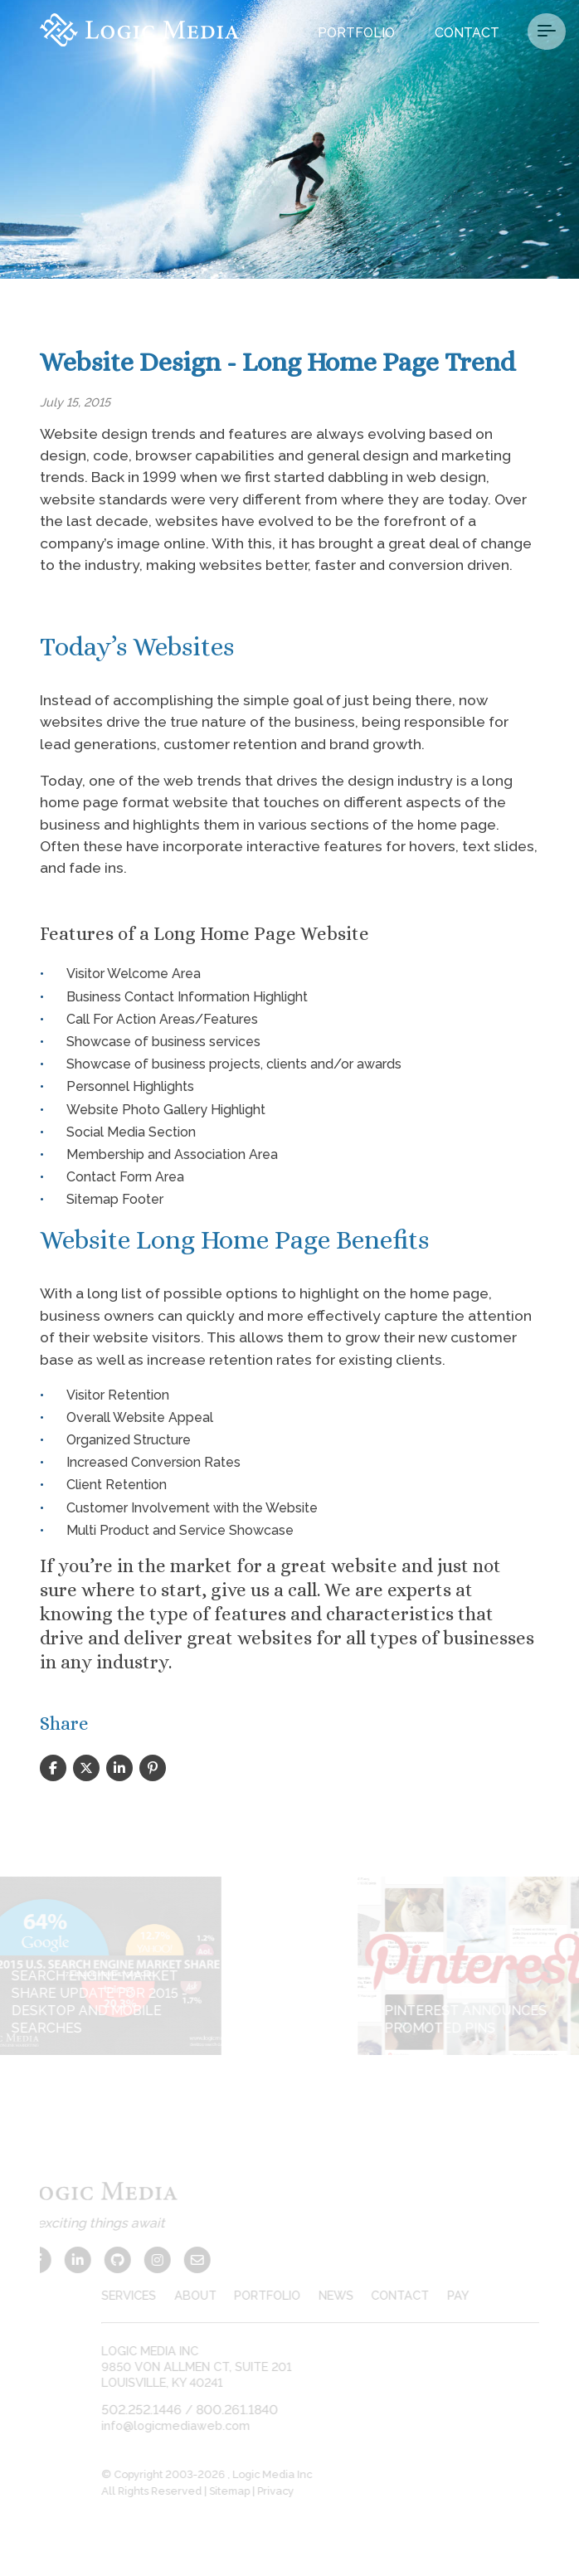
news (350, 2295)
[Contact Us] (182, 2260)
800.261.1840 (252, 2410)
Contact (467, 33)
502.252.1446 (156, 2410)
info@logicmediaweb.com (190, 2425)
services (143, 2295)
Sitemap (244, 2491)
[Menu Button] (547, 31)
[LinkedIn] (63, 2260)
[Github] (103, 2260)
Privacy (290, 2491)
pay (473, 2295)
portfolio (282, 2295)
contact (415, 2295)
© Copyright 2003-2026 (179, 2474)
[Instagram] (142, 2260)
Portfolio (356, 33)
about (209, 2295)
